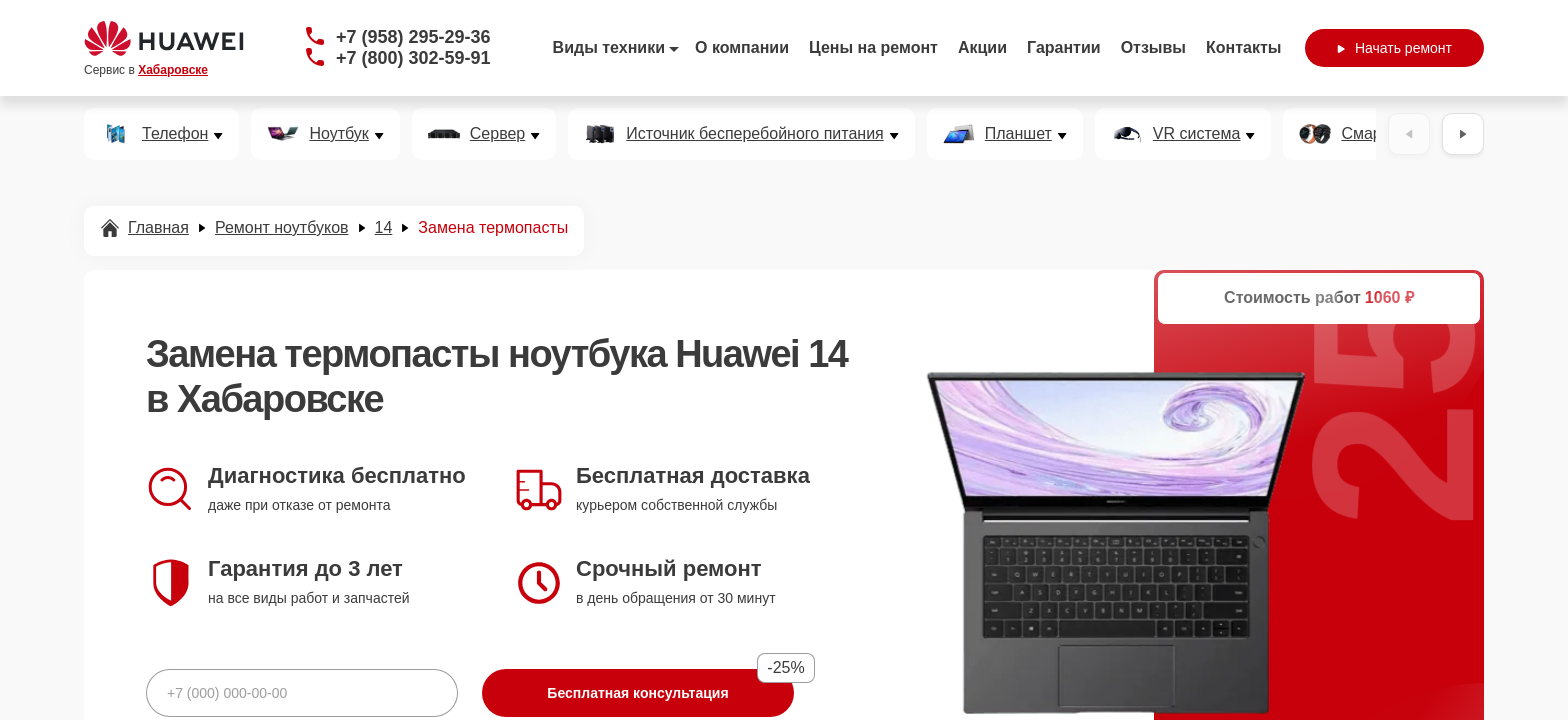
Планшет (1018, 134)
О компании (742, 47)
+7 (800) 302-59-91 (413, 58)
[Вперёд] (1463, 134)
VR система (1197, 134)
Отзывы (1153, 47)
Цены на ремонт (873, 47)
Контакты (1243, 47)
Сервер (497, 134)
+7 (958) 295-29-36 (413, 37)
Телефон (175, 134)
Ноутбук (338, 134)
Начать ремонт (1394, 48)
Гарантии (1064, 47)
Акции (982, 47)
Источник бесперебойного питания (754, 134)
